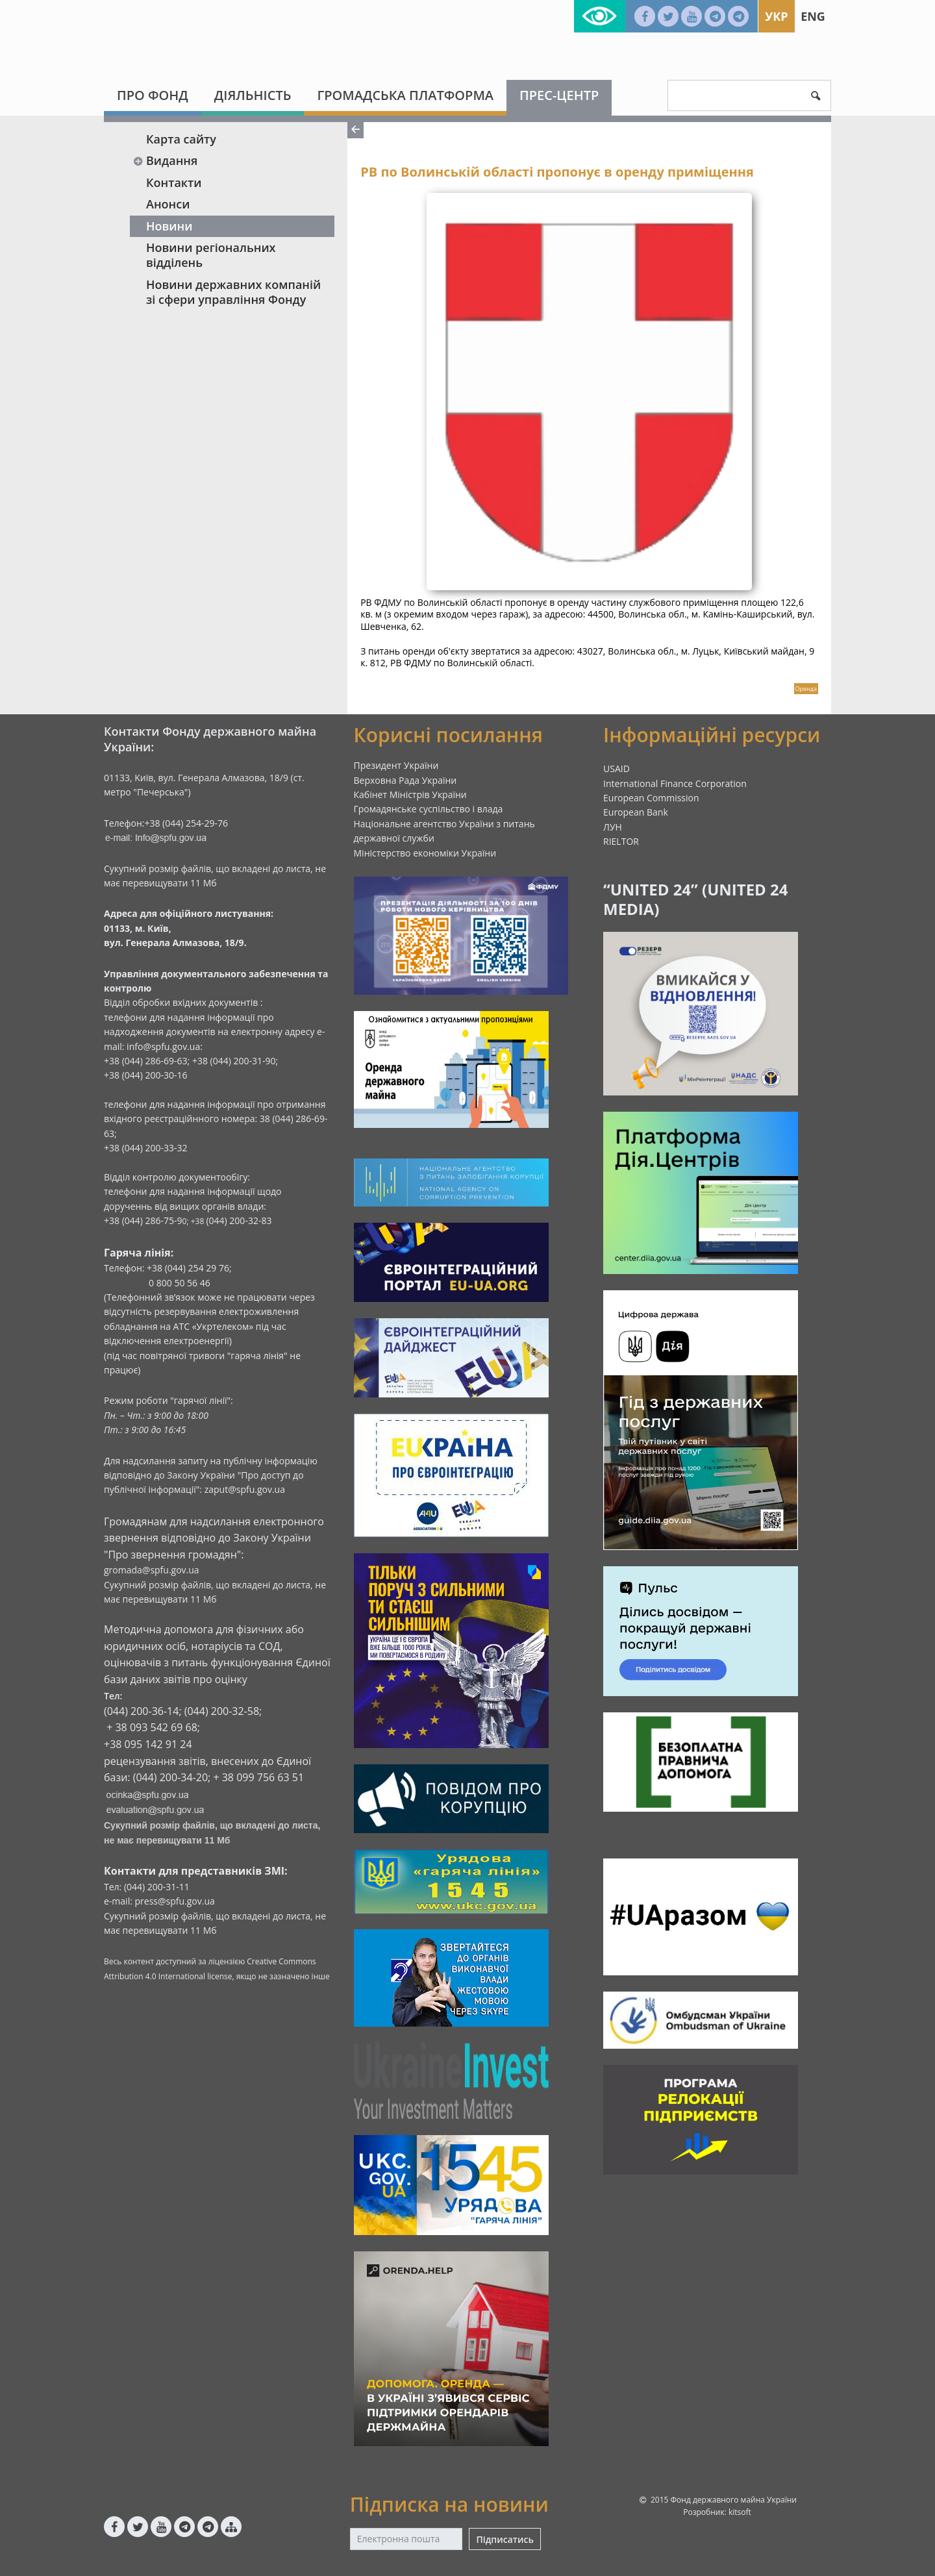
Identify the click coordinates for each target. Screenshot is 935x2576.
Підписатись (504, 2539)
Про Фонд (152, 95)
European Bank (635, 812)
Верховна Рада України (405, 780)
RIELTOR (621, 841)
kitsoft (740, 2512)
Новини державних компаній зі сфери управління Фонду (233, 292)
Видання (164, 160)
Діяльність (253, 95)
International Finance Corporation (675, 783)
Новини (169, 226)
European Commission (651, 798)
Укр (776, 16)
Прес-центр (559, 95)
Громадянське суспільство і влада (428, 809)
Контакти (174, 182)
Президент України (396, 765)
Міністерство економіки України (425, 853)
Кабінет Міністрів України (410, 794)
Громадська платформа (405, 95)
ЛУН (612, 827)
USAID (616, 768)
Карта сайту (181, 139)
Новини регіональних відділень (211, 255)
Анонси (168, 204)
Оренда (806, 688)
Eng (813, 16)
